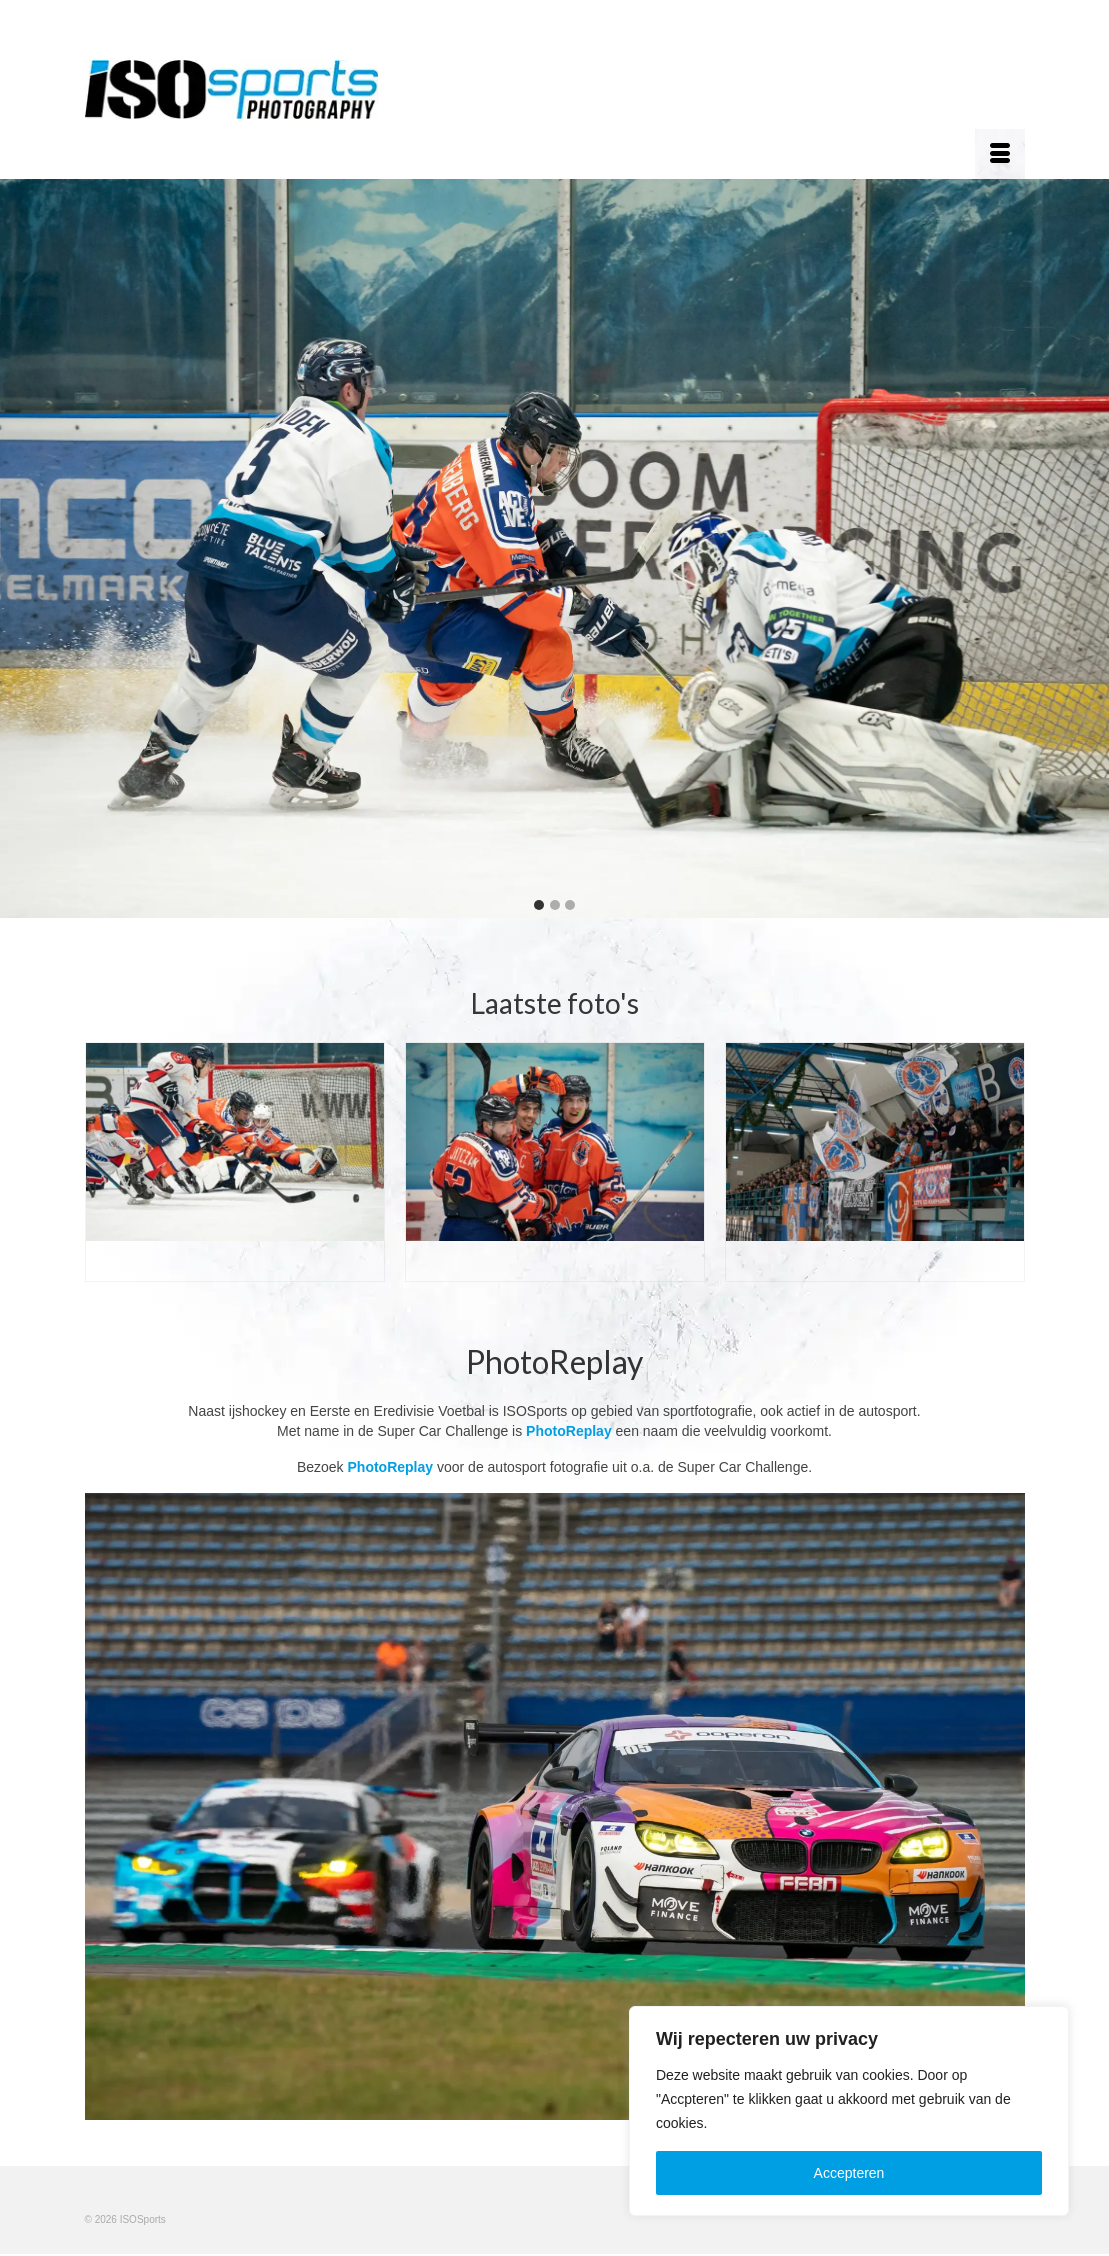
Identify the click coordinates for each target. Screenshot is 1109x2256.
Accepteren (849, 2173)
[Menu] (1000, 154)
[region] (849, 2111)
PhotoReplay (569, 1431)
